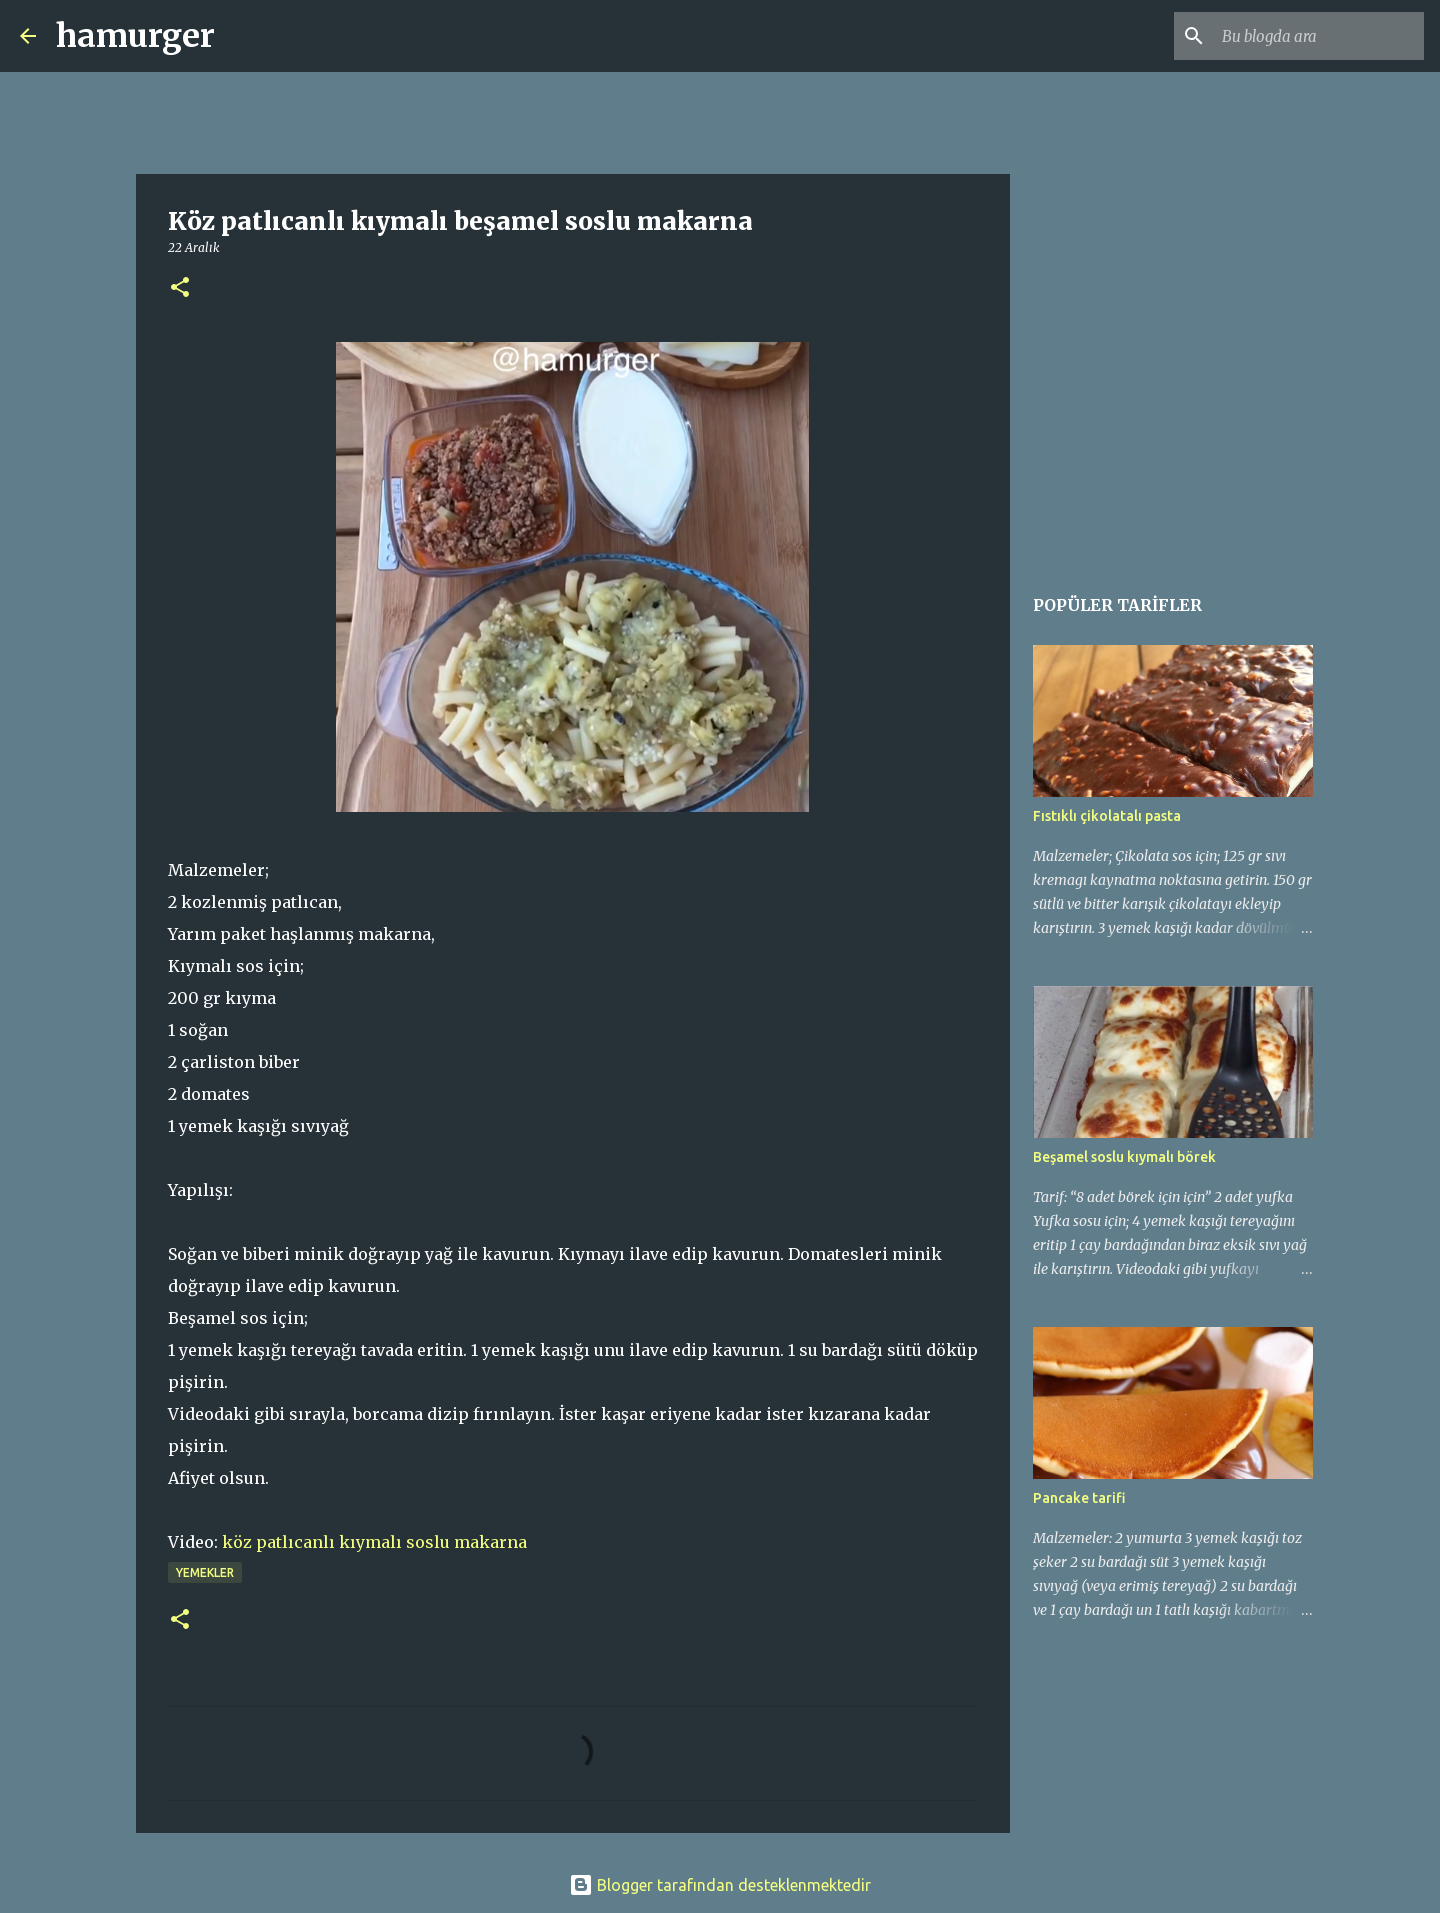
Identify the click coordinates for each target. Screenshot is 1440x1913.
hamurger (135, 36)
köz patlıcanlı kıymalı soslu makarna (374, 1542)
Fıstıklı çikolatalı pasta (1107, 816)
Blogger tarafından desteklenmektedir (720, 1885)
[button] (180, 288)
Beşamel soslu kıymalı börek (1124, 1157)
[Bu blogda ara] (1319, 36)
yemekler (205, 1572)
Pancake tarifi (1079, 1498)
